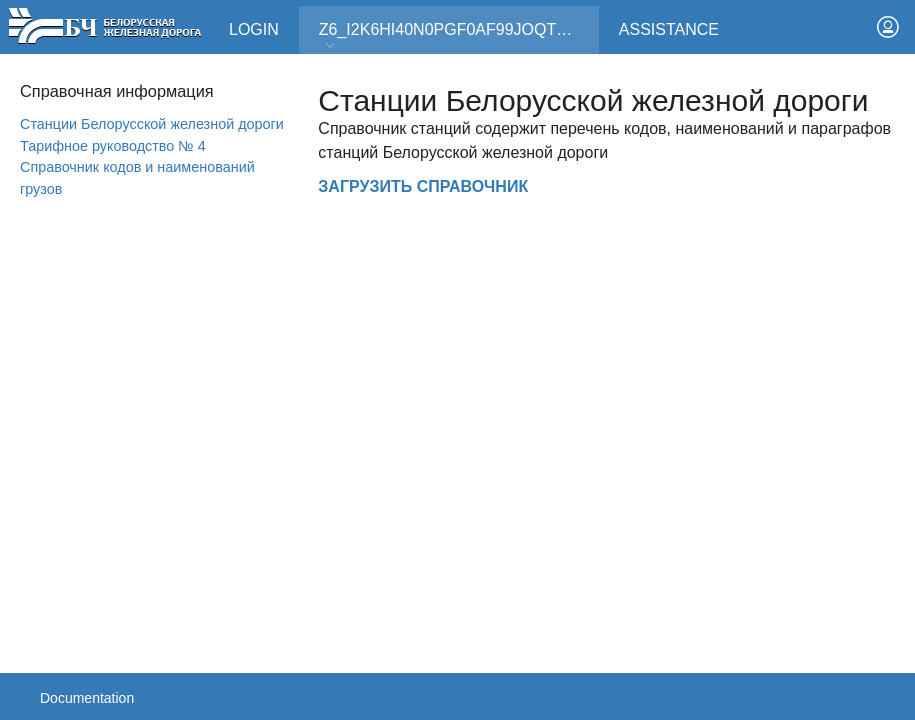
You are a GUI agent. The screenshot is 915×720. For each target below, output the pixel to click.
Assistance (669, 29)
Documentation (87, 698)
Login (254, 29)
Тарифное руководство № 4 (113, 146)
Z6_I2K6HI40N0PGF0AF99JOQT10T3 (456, 36)
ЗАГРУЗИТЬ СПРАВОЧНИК (423, 186)
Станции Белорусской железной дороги (152, 124)
